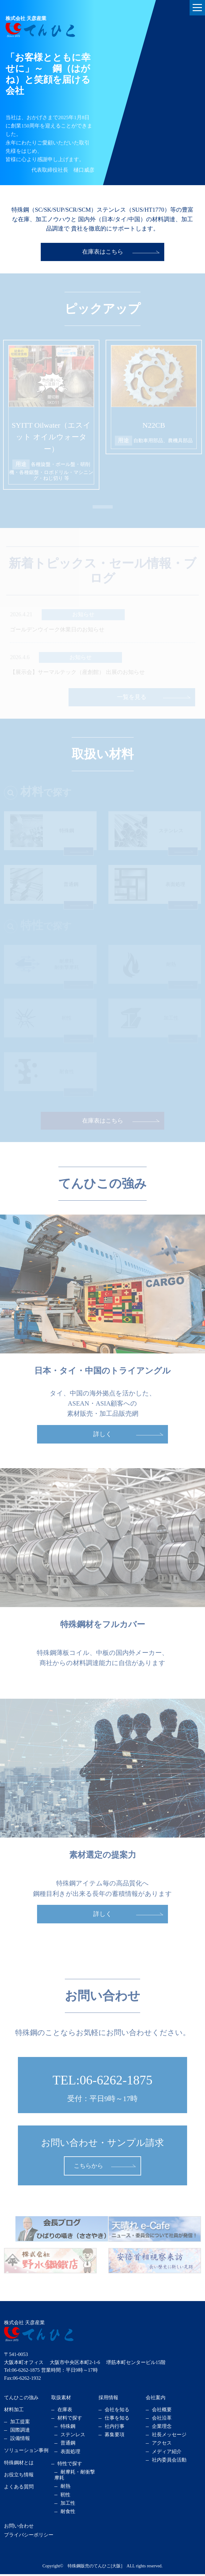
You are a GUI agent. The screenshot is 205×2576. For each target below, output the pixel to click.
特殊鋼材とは (19, 2464)
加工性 (68, 2504)
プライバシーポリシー (28, 2537)
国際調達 (20, 2431)
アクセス (162, 2445)
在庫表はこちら (102, 251)
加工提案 (20, 2423)
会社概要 (162, 2411)
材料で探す (69, 2419)
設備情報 (20, 2440)
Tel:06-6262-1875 (22, 2372)
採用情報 (108, 2399)
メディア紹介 (167, 2453)
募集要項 (114, 2436)
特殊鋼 (68, 2428)
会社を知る (117, 2411)
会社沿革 (162, 2419)
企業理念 (162, 2428)
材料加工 (14, 2411)
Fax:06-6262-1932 (22, 2380)
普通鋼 (68, 2445)
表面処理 (70, 2453)
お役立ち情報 (19, 2476)
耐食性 (68, 2513)
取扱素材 (61, 2399)
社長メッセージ (169, 2436)
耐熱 (65, 2488)
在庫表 (64, 2411)
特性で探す (69, 2465)
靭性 (65, 2496)
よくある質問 (19, 2488)
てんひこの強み (21, 2399)
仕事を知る (117, 2419)
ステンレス (73, 2436)
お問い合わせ (19, 2527)
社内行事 (114, 2428)
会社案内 (155, 2399)
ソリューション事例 (26, 2452)
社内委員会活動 (169, 2461)
